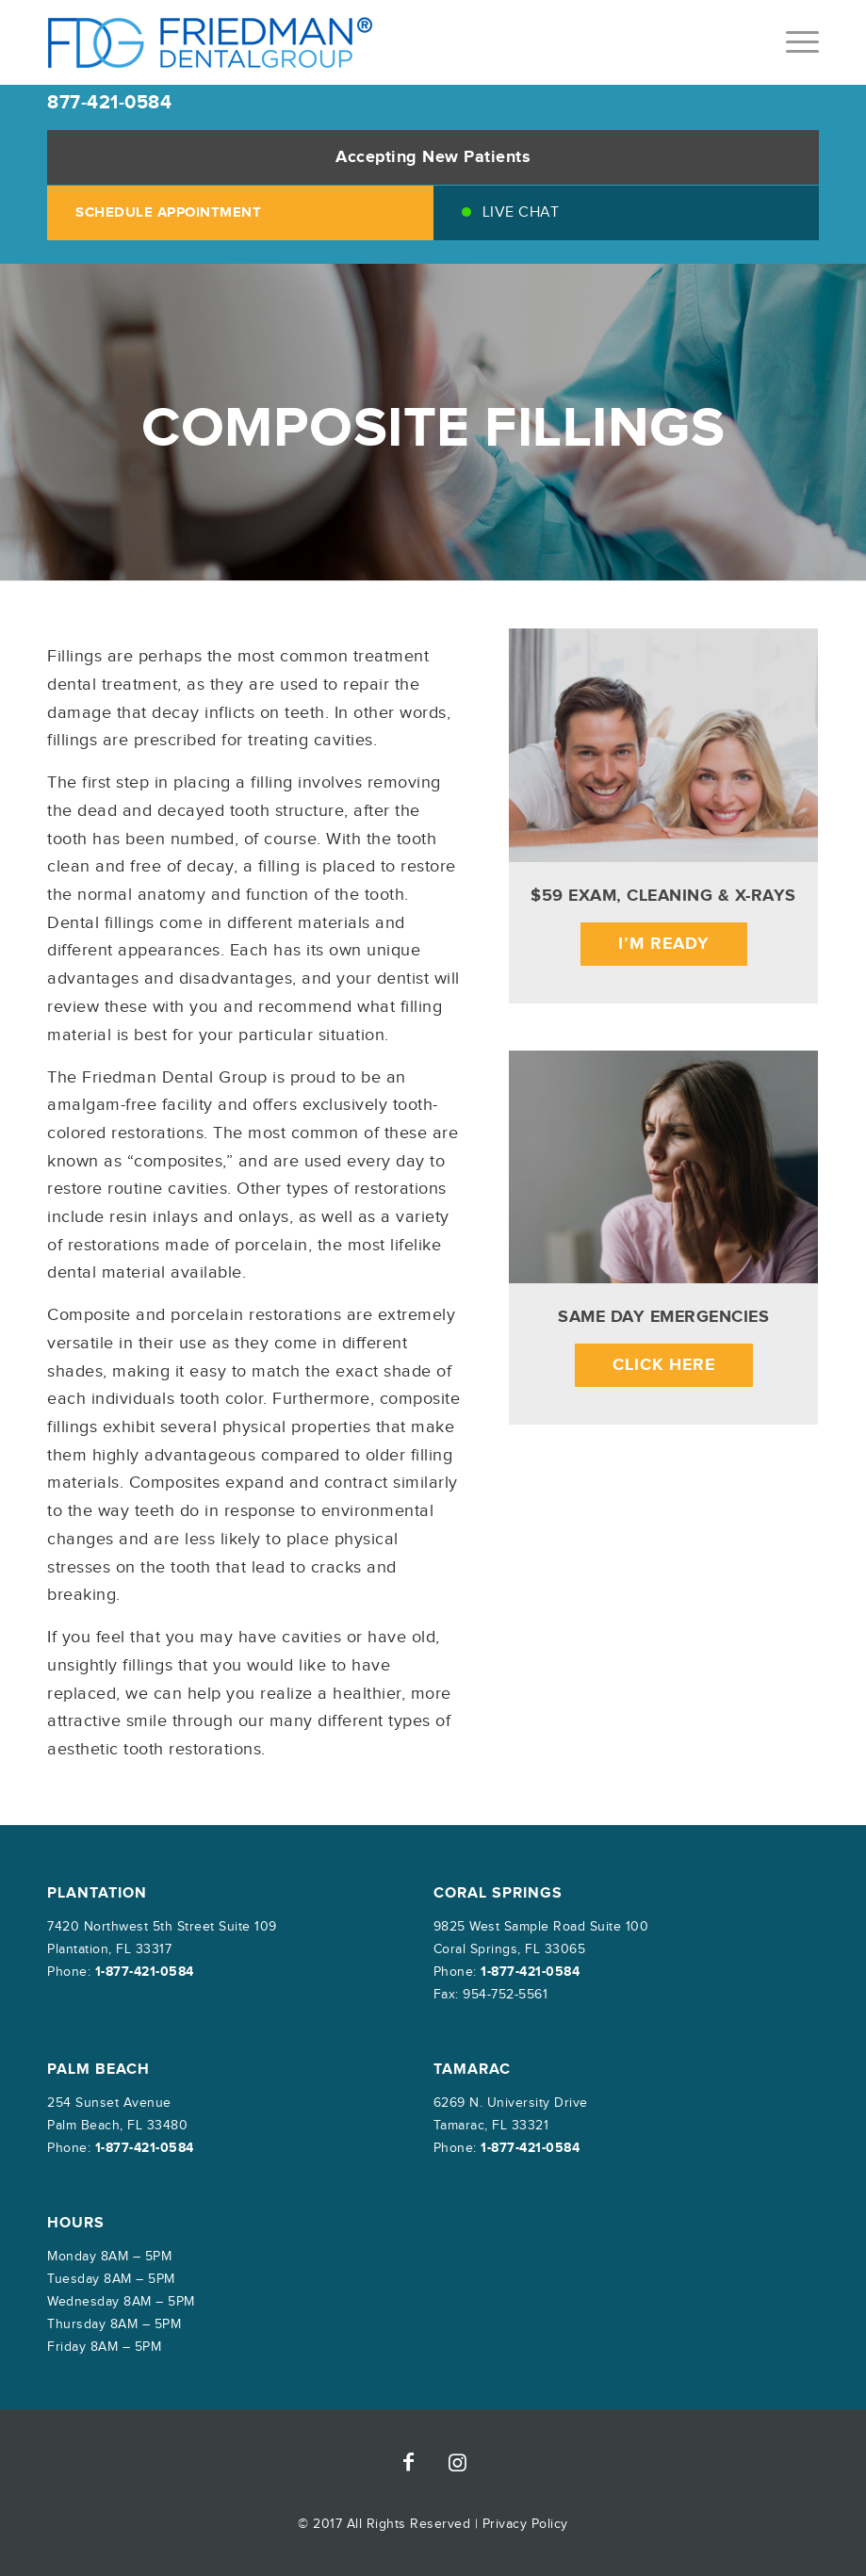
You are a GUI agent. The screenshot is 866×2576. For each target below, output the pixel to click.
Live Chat (521, 212)
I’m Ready (664, 944)
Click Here (664, 1365)
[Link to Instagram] (458, 2462)
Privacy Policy (525, 2524)
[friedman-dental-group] (210, 42)
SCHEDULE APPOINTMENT (168, 212)
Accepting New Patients (433, 157)
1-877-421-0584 (144, 1972)
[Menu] (793, 42)
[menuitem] (793, 42)
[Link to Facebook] (409, 2462)
